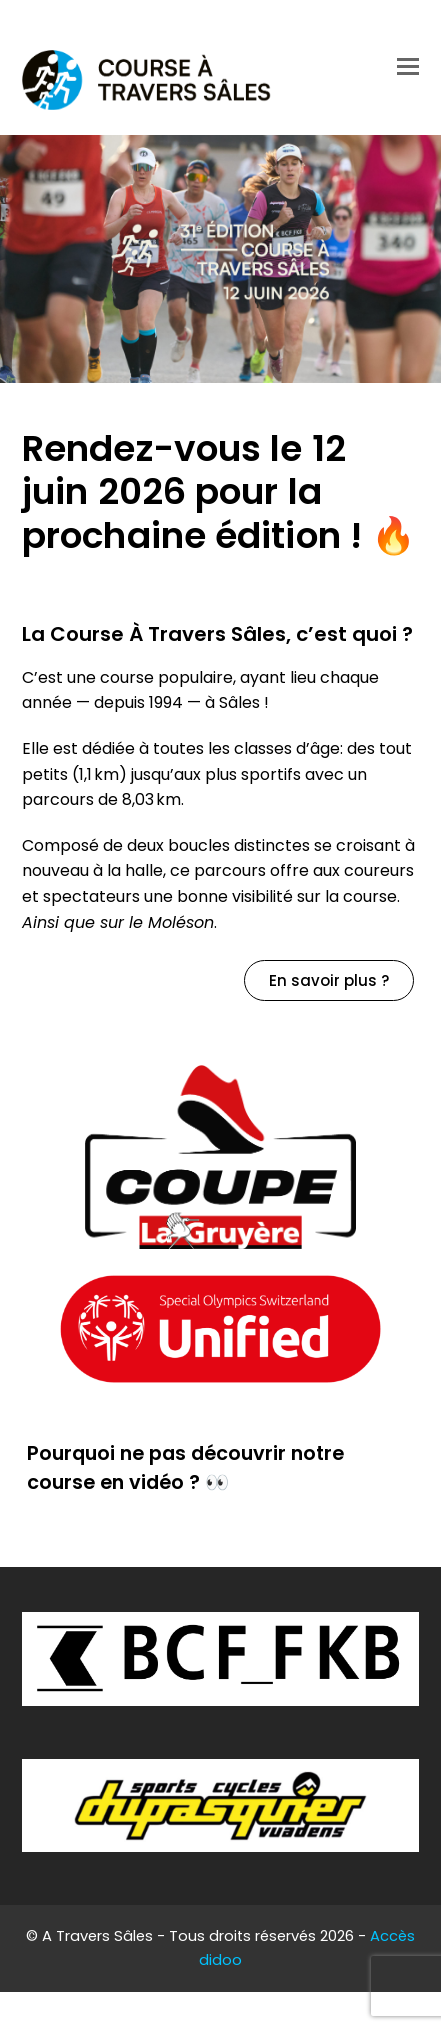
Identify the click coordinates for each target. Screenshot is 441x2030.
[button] (408, 67)
